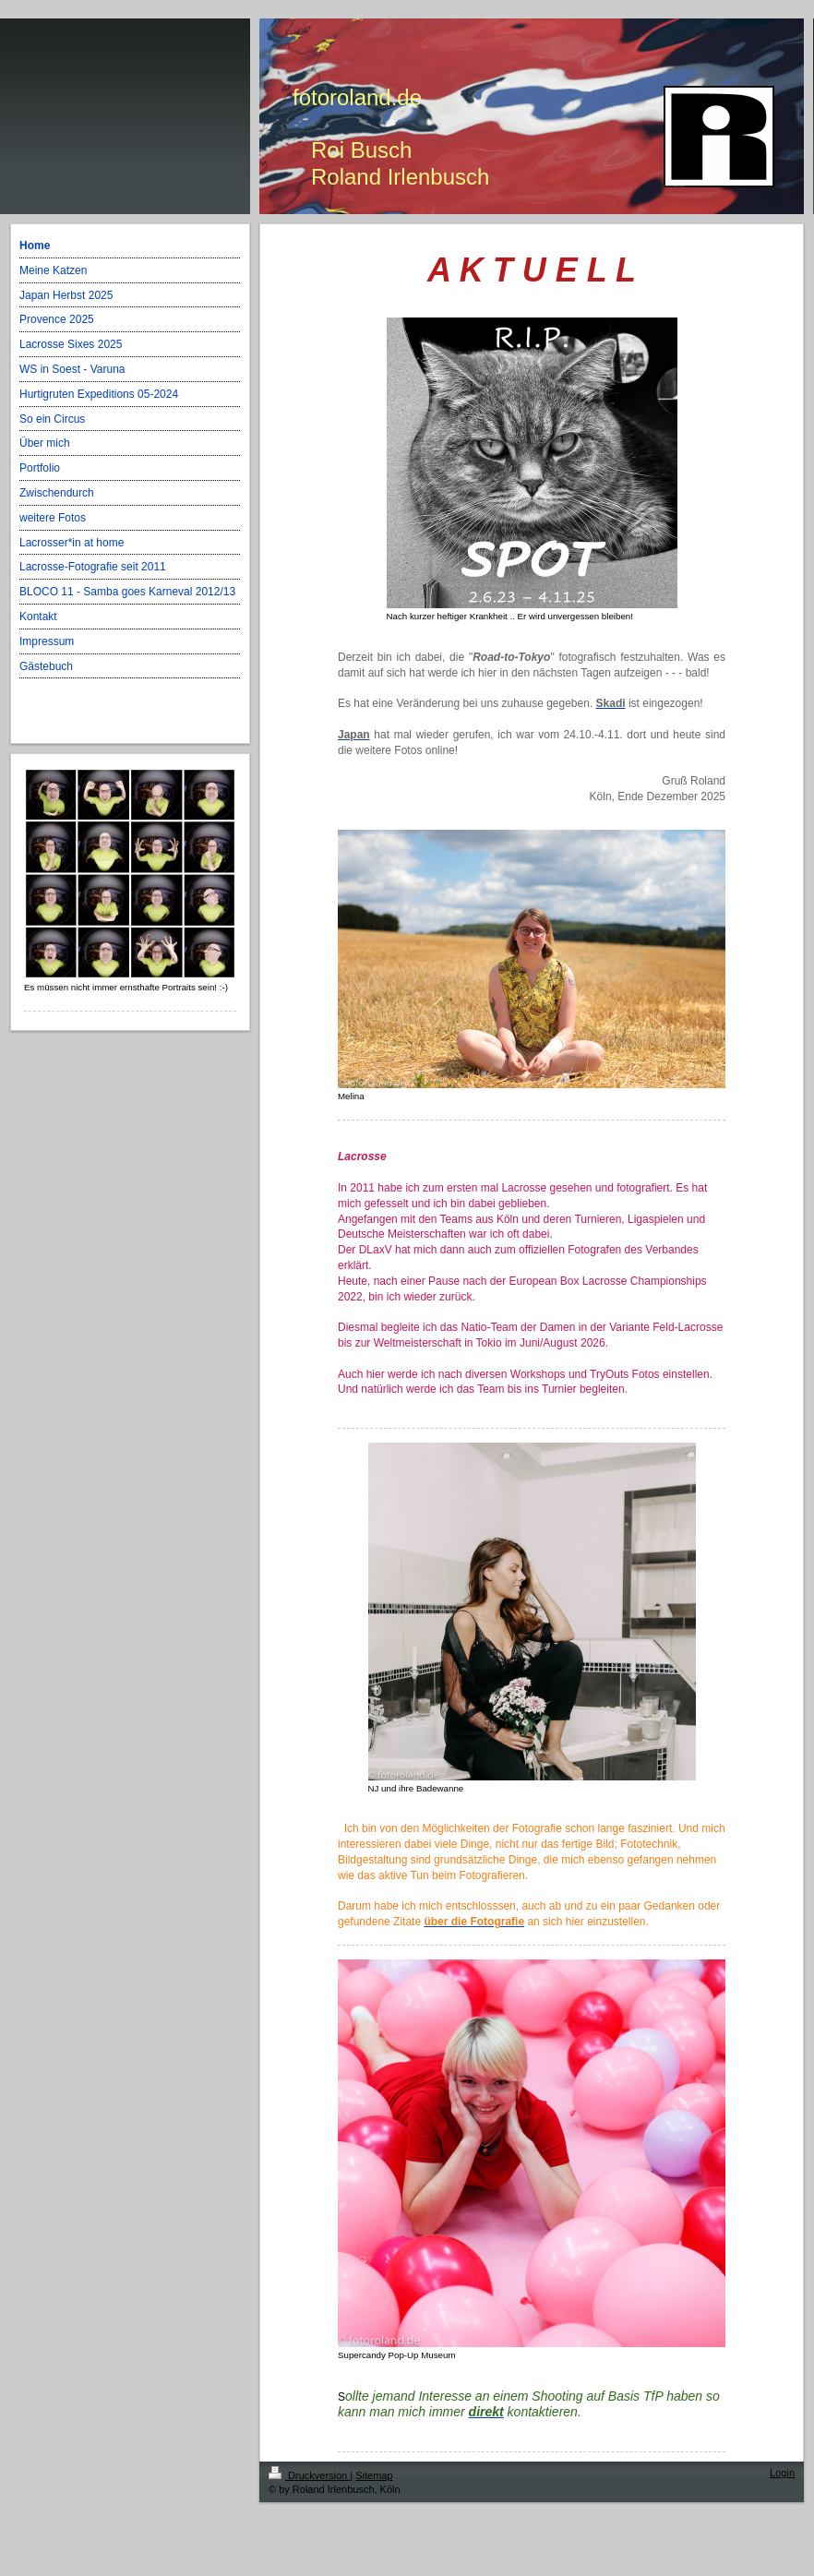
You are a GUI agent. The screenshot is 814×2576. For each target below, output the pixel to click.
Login (782, 2472)
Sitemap (373, 2475)
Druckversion (309, 2475)
